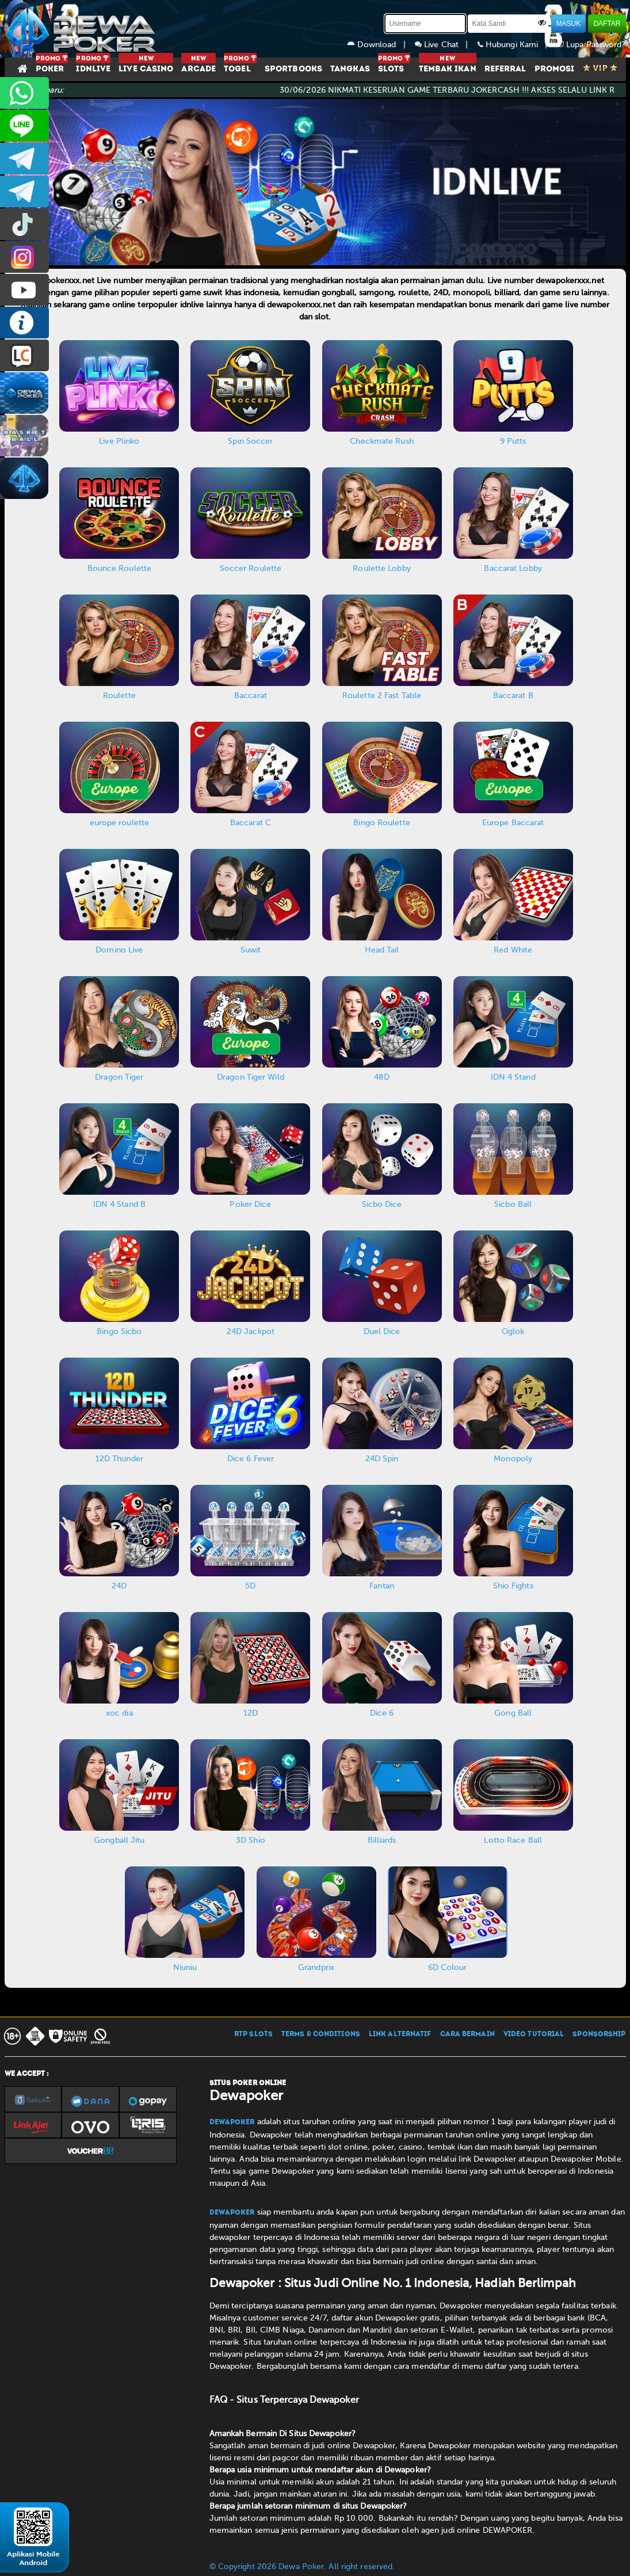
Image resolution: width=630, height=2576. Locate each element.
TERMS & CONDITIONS (320, 2034)
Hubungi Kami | (517, 44)
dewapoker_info (24, 191)
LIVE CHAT (24, 355)
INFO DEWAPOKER (24, 322)
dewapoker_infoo (24, 158)
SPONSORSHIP (598, 2034)
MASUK (568, 24)
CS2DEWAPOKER (24, 126)
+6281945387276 (24, 93)
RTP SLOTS (253, 2034)
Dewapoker (232, 2122)
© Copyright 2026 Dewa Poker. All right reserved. (302, 2566)
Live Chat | (446, 44)
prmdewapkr (24, 224)
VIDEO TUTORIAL (533, 2034)
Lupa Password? (591, 44)
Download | (381, 44)
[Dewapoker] (82, 29)
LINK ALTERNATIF (400, 2034)
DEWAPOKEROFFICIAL (24, 290)
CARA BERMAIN (467, 2034)
